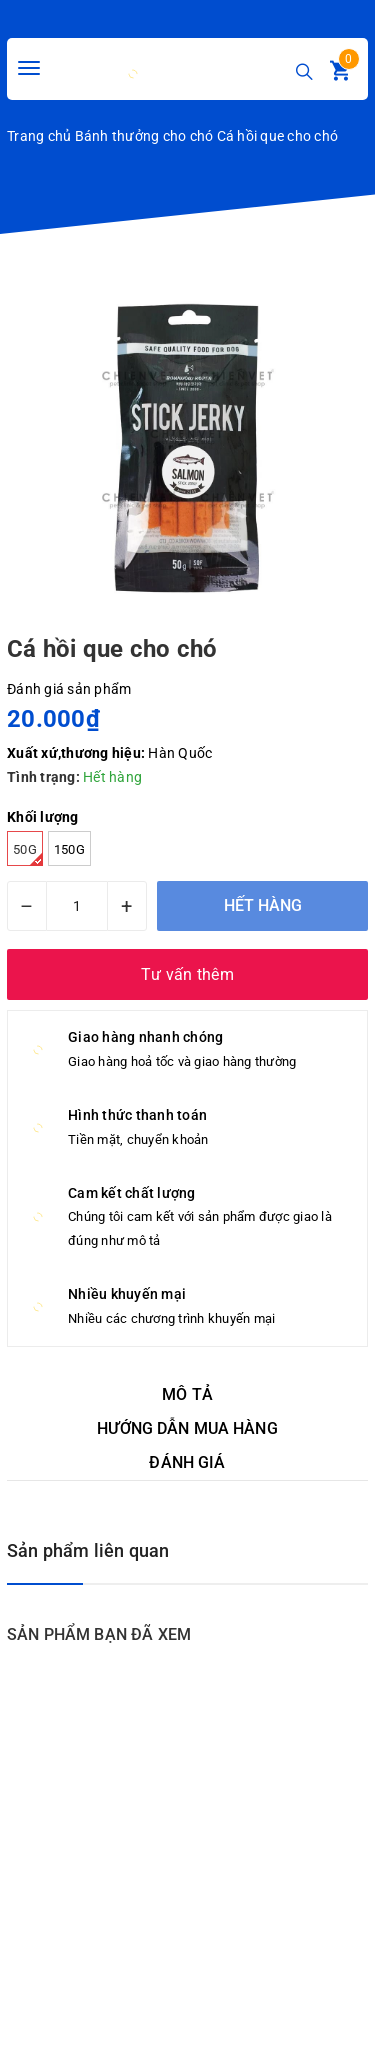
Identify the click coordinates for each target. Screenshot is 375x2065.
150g (69, 849)
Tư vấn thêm (187, 974)
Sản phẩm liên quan (88, 1550)
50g (28, 854)
